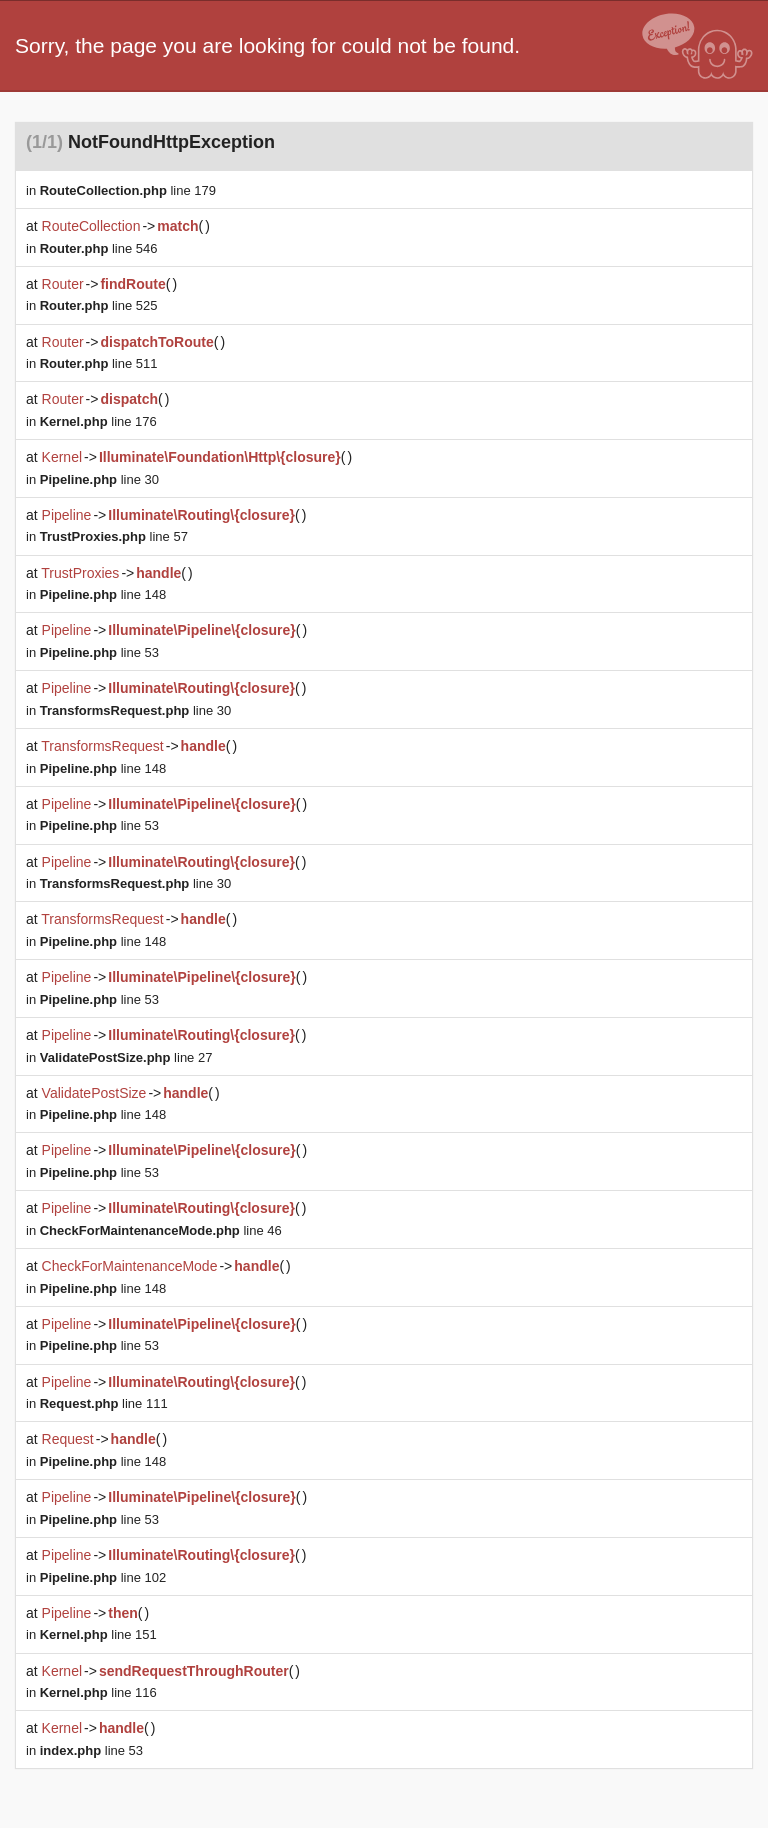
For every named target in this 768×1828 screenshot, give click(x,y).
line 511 (99, 363)
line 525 (99, 305)
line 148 (103, 594)
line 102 (103, 1577)
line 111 (104, 1403)
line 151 (98, 1634)
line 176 (98, 421)
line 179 (128, 190)
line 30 (99, 479)
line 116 (98, 1692)
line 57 (114, 536)
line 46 (161, 1230)
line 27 (126, 1057)
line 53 (99, 652)
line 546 (99, 248)
